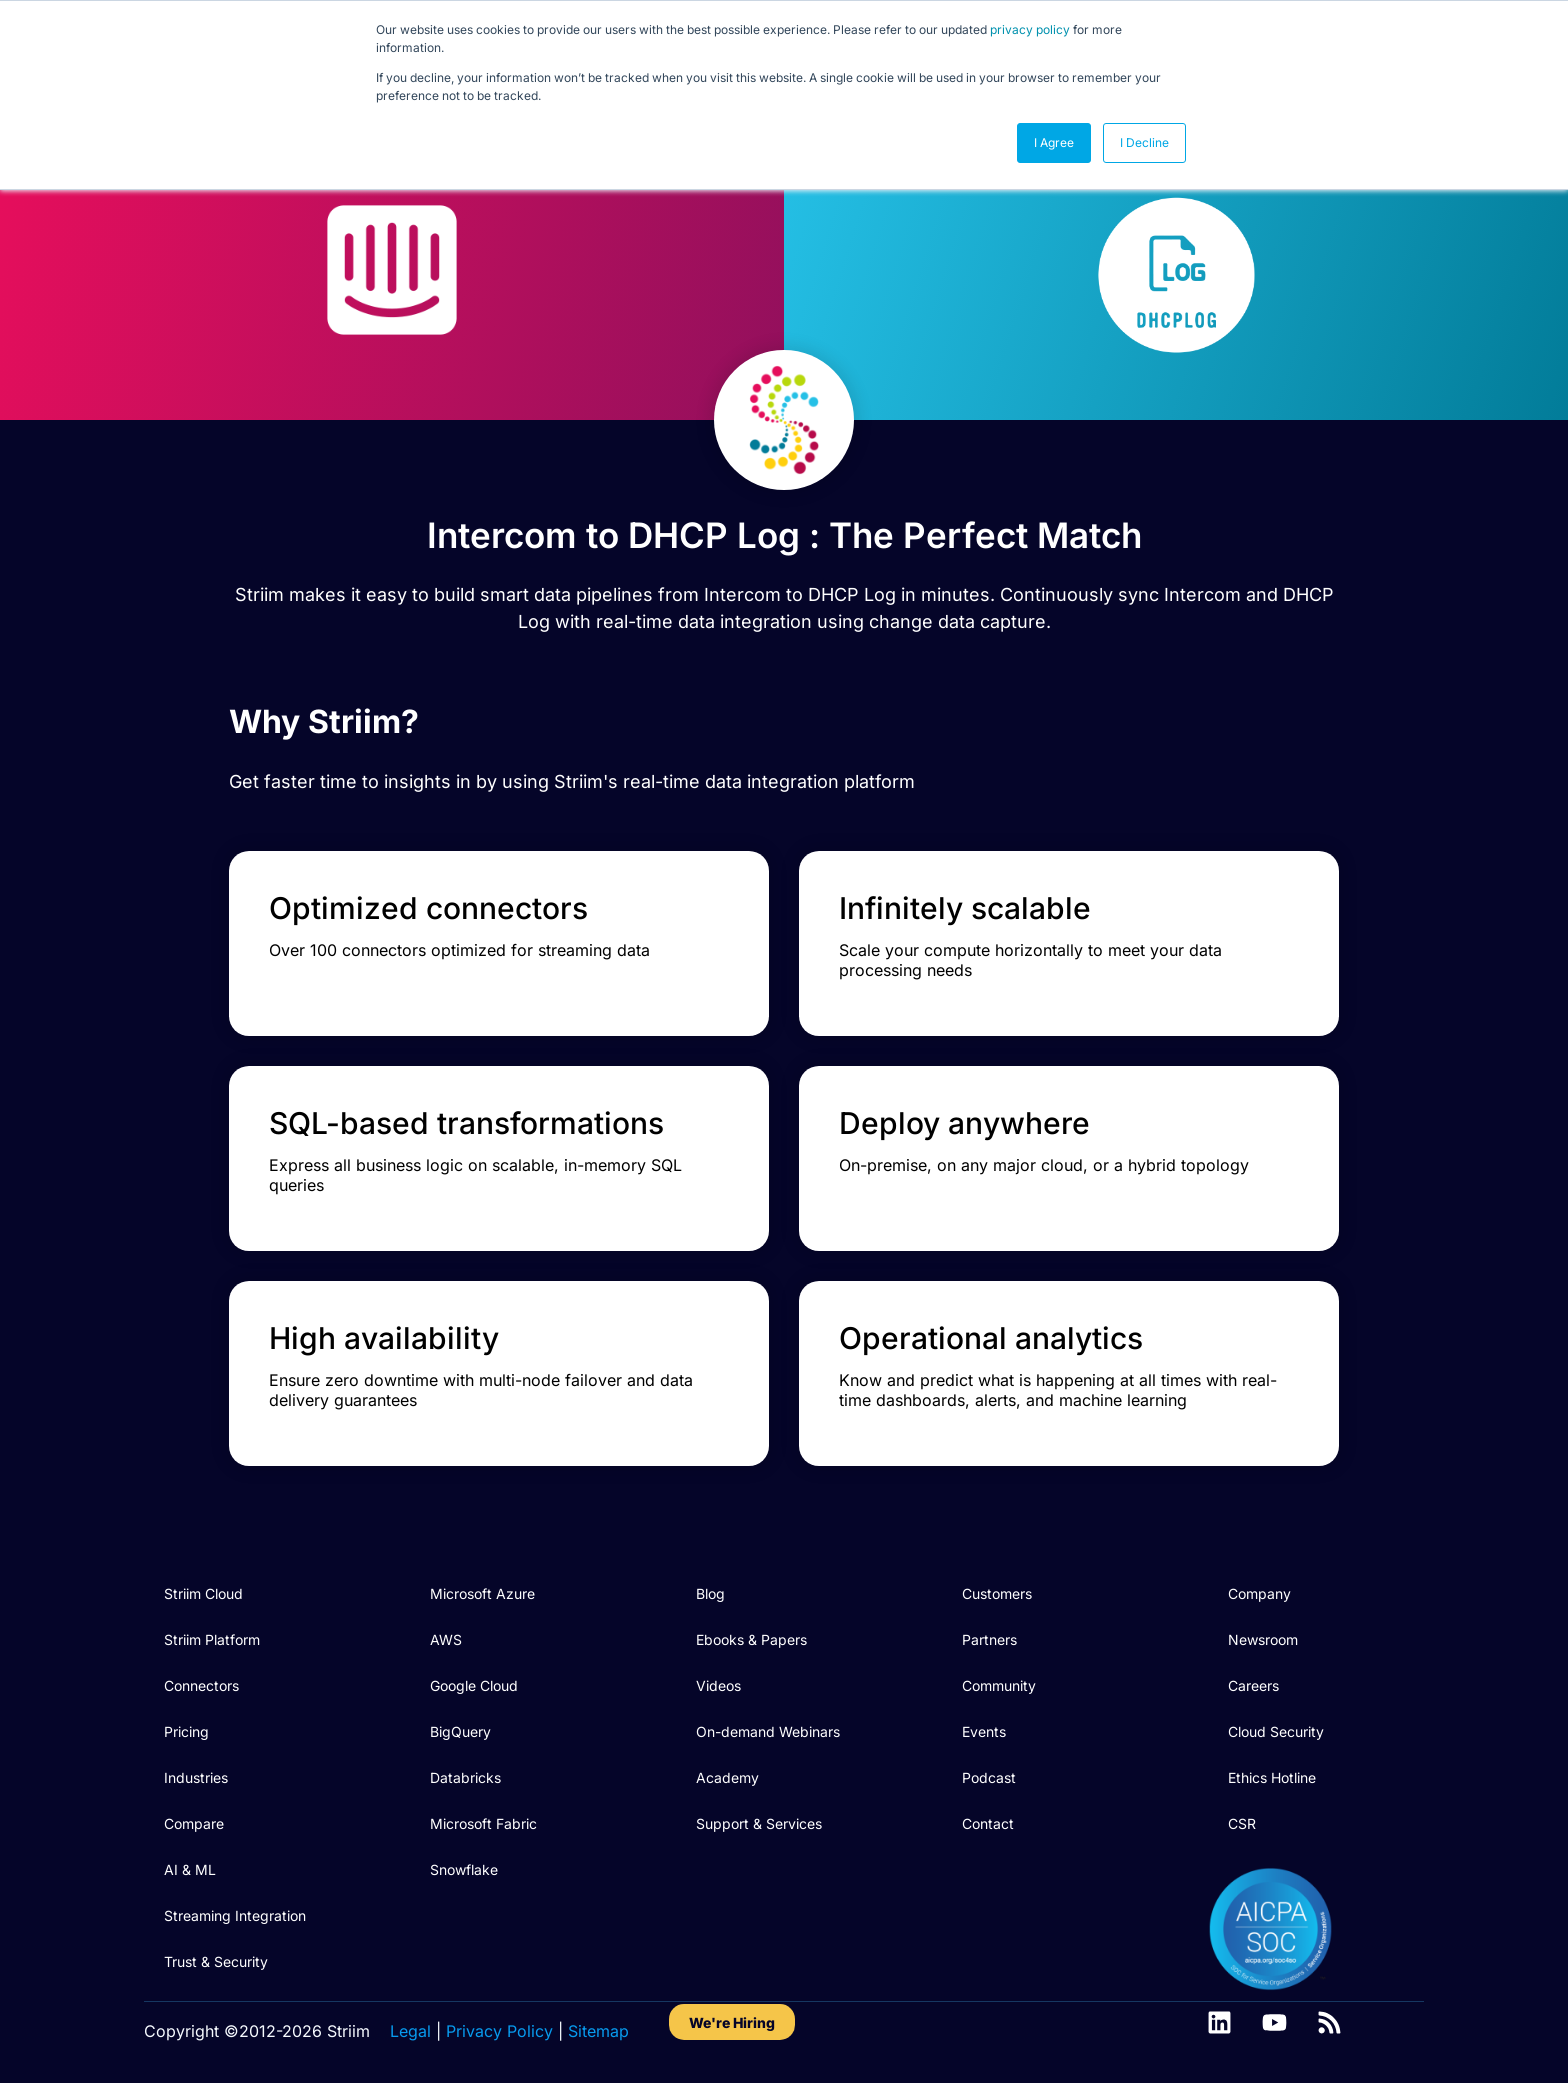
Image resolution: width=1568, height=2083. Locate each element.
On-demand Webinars (768, 1731)
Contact (988, 1823)
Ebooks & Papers (751, 1639)
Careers (1253, 1685)
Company (1259, 1593)
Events (984, 1731)
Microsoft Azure (482, 1593)
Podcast (989, 1777)
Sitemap (598, 2031)
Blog (710, 1593)
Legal (410, 2031)
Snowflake (464, 1869)
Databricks (465, 1777)
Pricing (186, 1731)
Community (999, 1685)
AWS (446, 1639)
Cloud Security (1276, 1731)
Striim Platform (212, 1639)
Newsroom (1263, 1639)
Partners (989, 1639)
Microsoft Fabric (483, 1823)
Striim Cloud (203, 1593)
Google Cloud (474, 1685)
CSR (1242, 1823)
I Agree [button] (1054, 142)
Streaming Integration (235, 1915)
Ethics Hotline (1272, 1777)
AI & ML (190, 1869)
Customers (997, 1593)
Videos (718, 1685)
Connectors (201, 1685)
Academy (727, 1777)
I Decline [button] (1144, 142)
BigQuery (460, 1731)
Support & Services (759, 1823)
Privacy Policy (499, 2031)
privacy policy (1030, 29)
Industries (196, 1777)
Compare (194, 1823)
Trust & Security (216, 1961)
